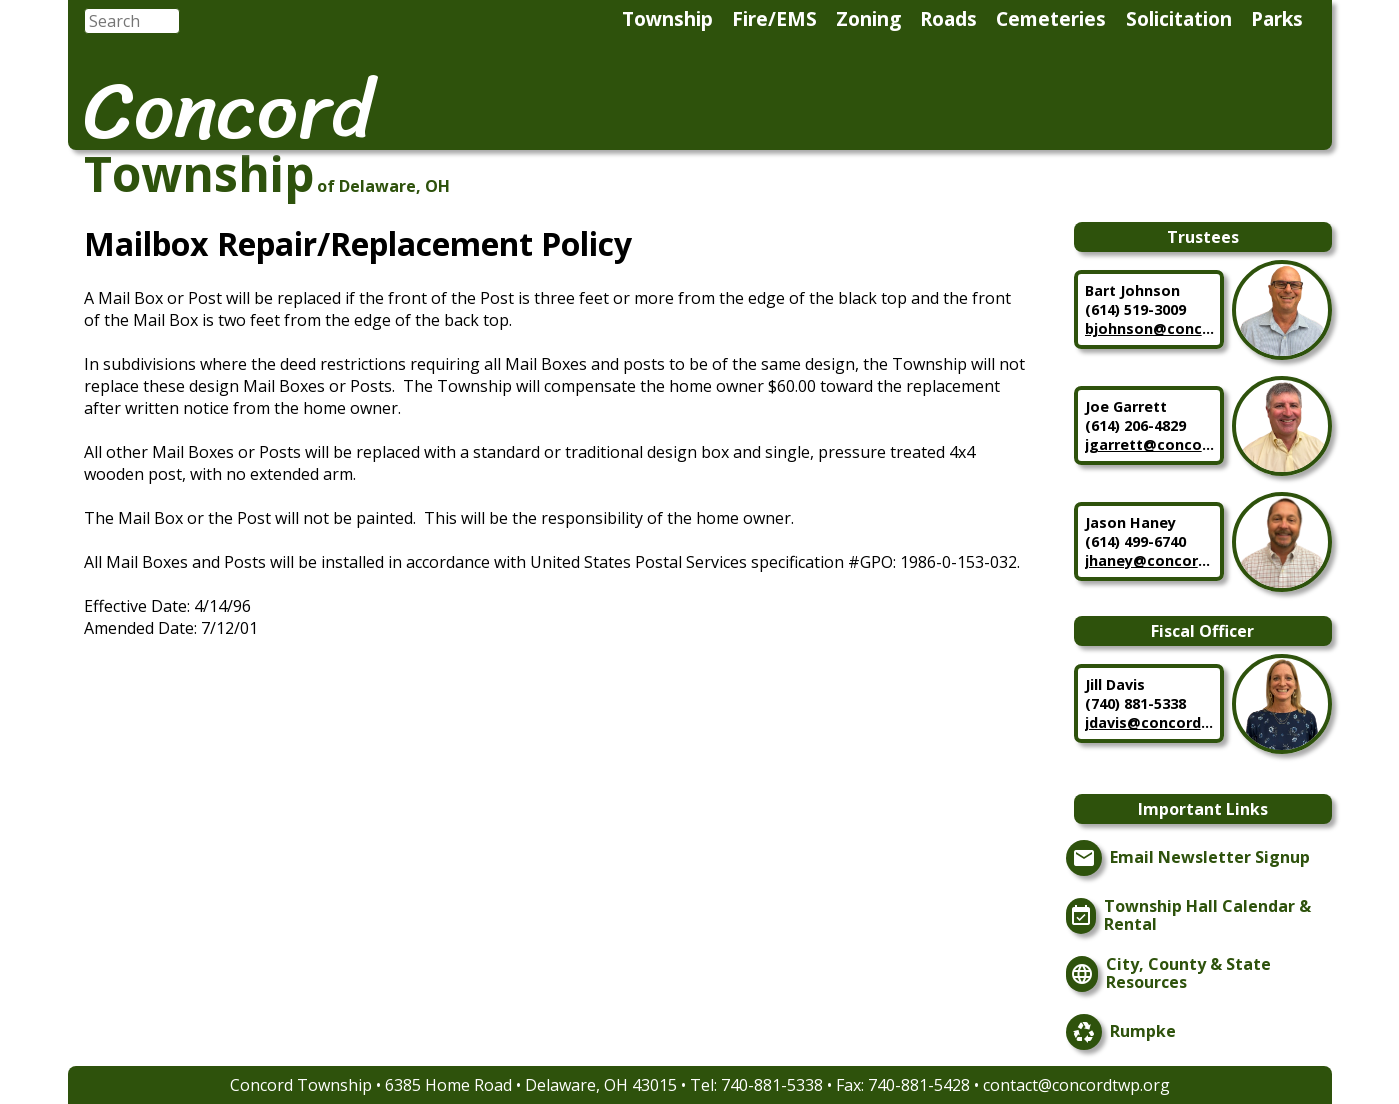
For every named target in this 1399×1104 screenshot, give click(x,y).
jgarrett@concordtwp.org (1150, 444)
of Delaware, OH (383, 186)
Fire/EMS (774, 18)
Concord (228, 110)
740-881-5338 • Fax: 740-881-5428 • (852, 1085)
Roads (948, 18)
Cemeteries (1051, 18)
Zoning (868, 18)
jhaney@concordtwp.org (1150, 560)
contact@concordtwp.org (1076, 1085)
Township (667, 18)
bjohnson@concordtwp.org (1150, 328)
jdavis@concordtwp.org (1150, 722)
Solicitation (1179, 18)
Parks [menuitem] (1277, 18)
